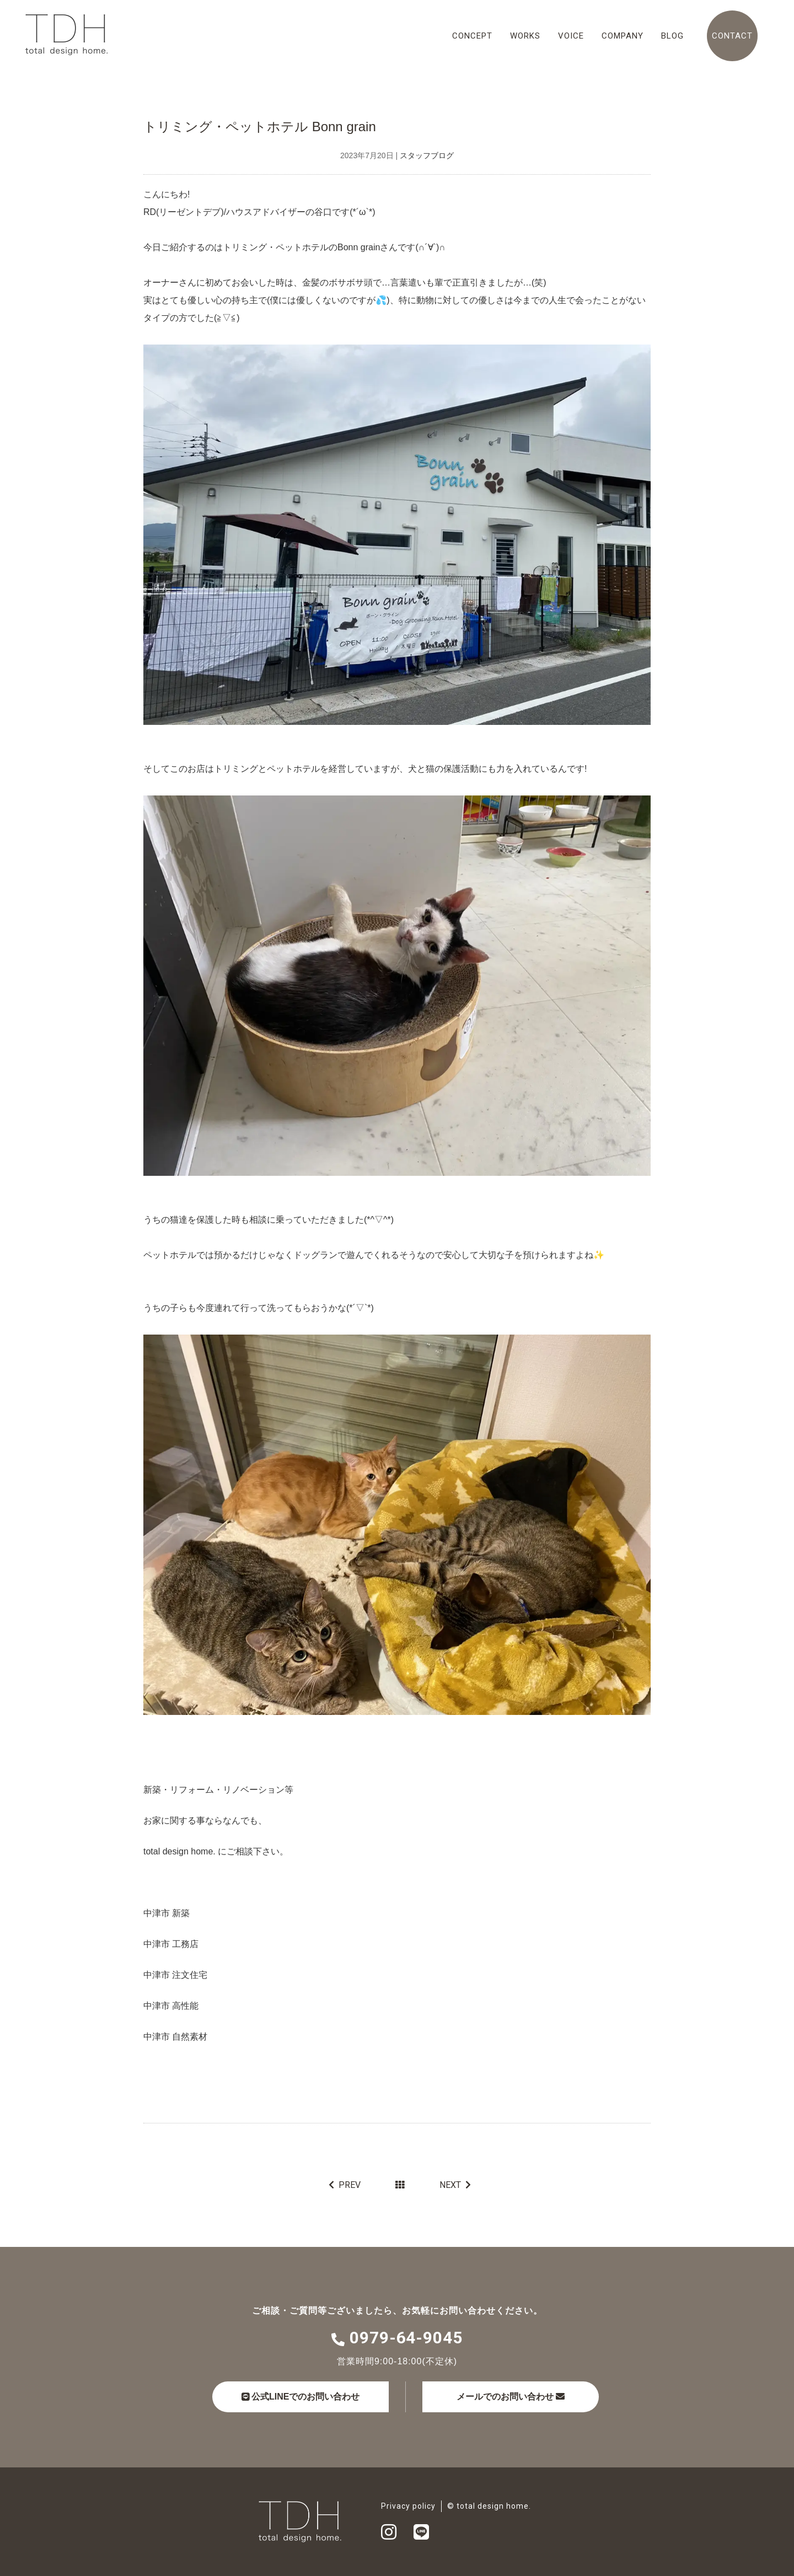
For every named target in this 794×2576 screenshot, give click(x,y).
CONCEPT (472, 36)
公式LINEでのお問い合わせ (301, 2396)
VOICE (571, 36)
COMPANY (622, 36)
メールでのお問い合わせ (511, 2396)
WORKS (525, 36)
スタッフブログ (427, 155)
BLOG (672, 36)
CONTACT (732, 36)
